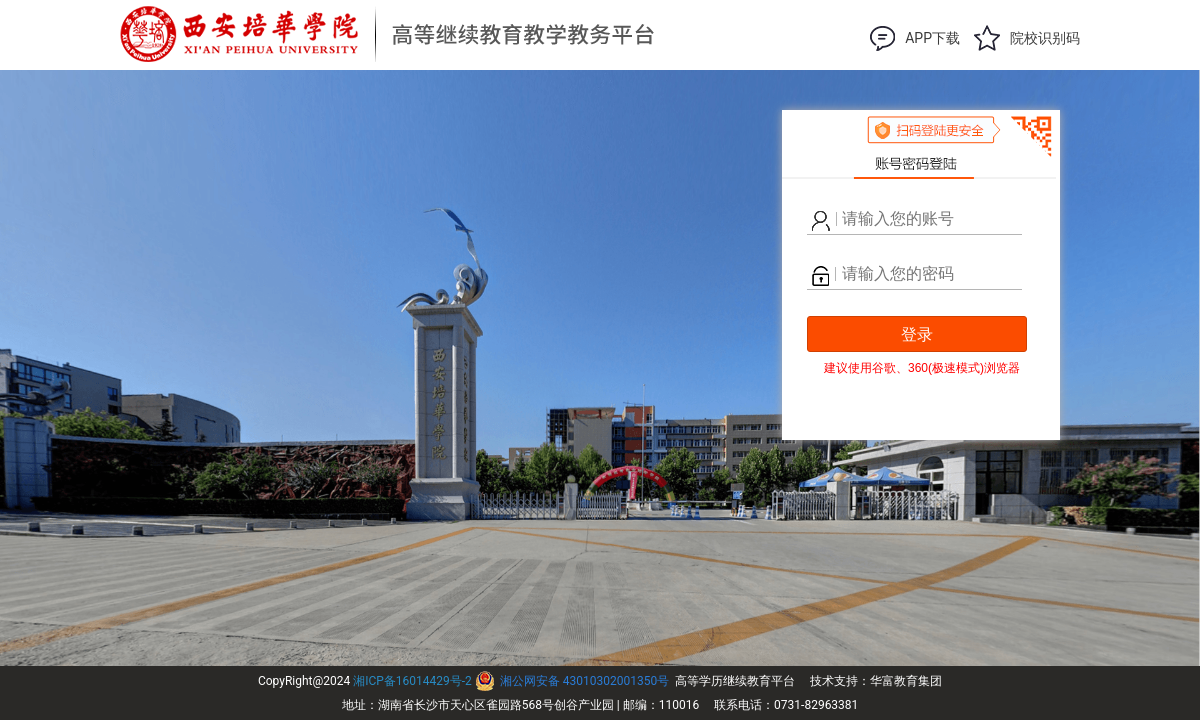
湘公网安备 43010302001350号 (584, 681)
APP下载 (932, 38)
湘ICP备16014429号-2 (412, 681)
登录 (917, 334)
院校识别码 (1045, 38)
